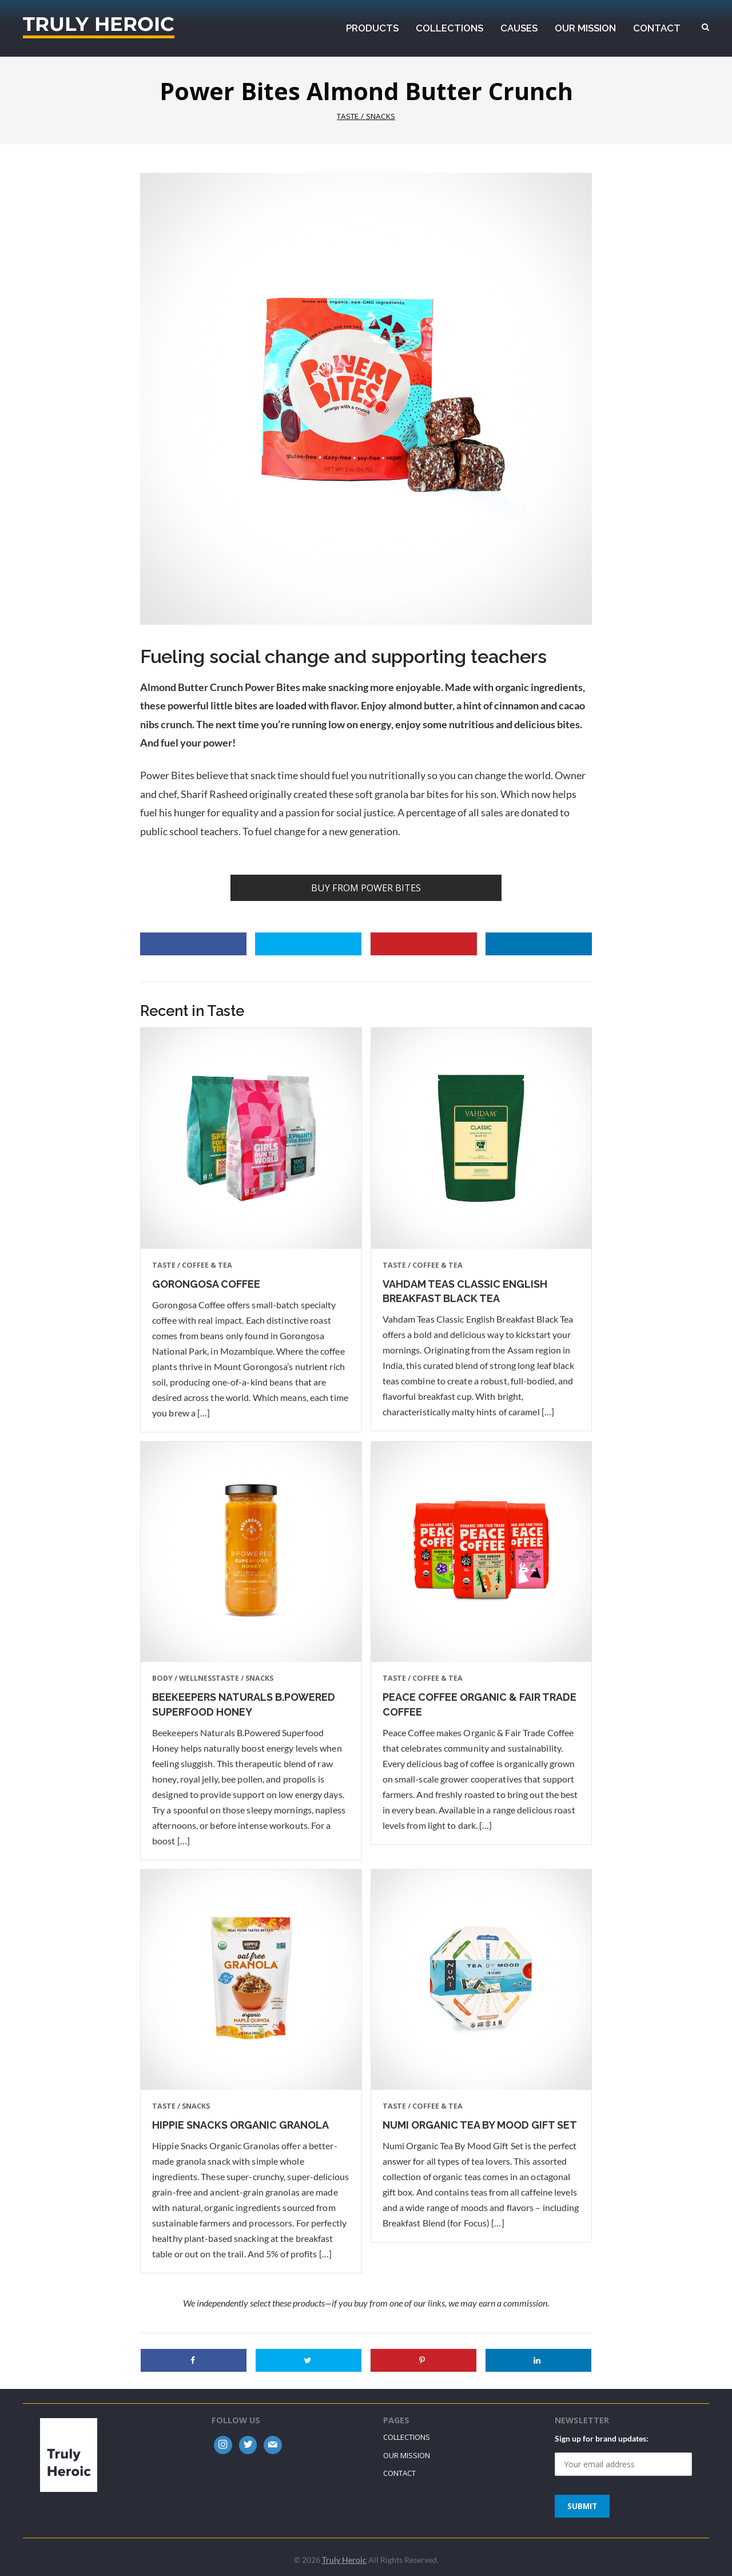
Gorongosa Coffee (206, 1284)
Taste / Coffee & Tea (192, 1265)
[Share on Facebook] (193, 943)
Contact (399, 2473)
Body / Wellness (184, 1678)
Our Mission (406, 2455)
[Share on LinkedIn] (539, 943)
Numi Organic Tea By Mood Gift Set (480, 2125)
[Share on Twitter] (308, 943)
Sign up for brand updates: (602, 2438)
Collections (406, 2437)
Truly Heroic (98, 27)
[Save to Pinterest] (424, 943)
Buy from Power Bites (366, 888)
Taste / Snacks (366, 116)
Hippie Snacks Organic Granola (240, 2125)
